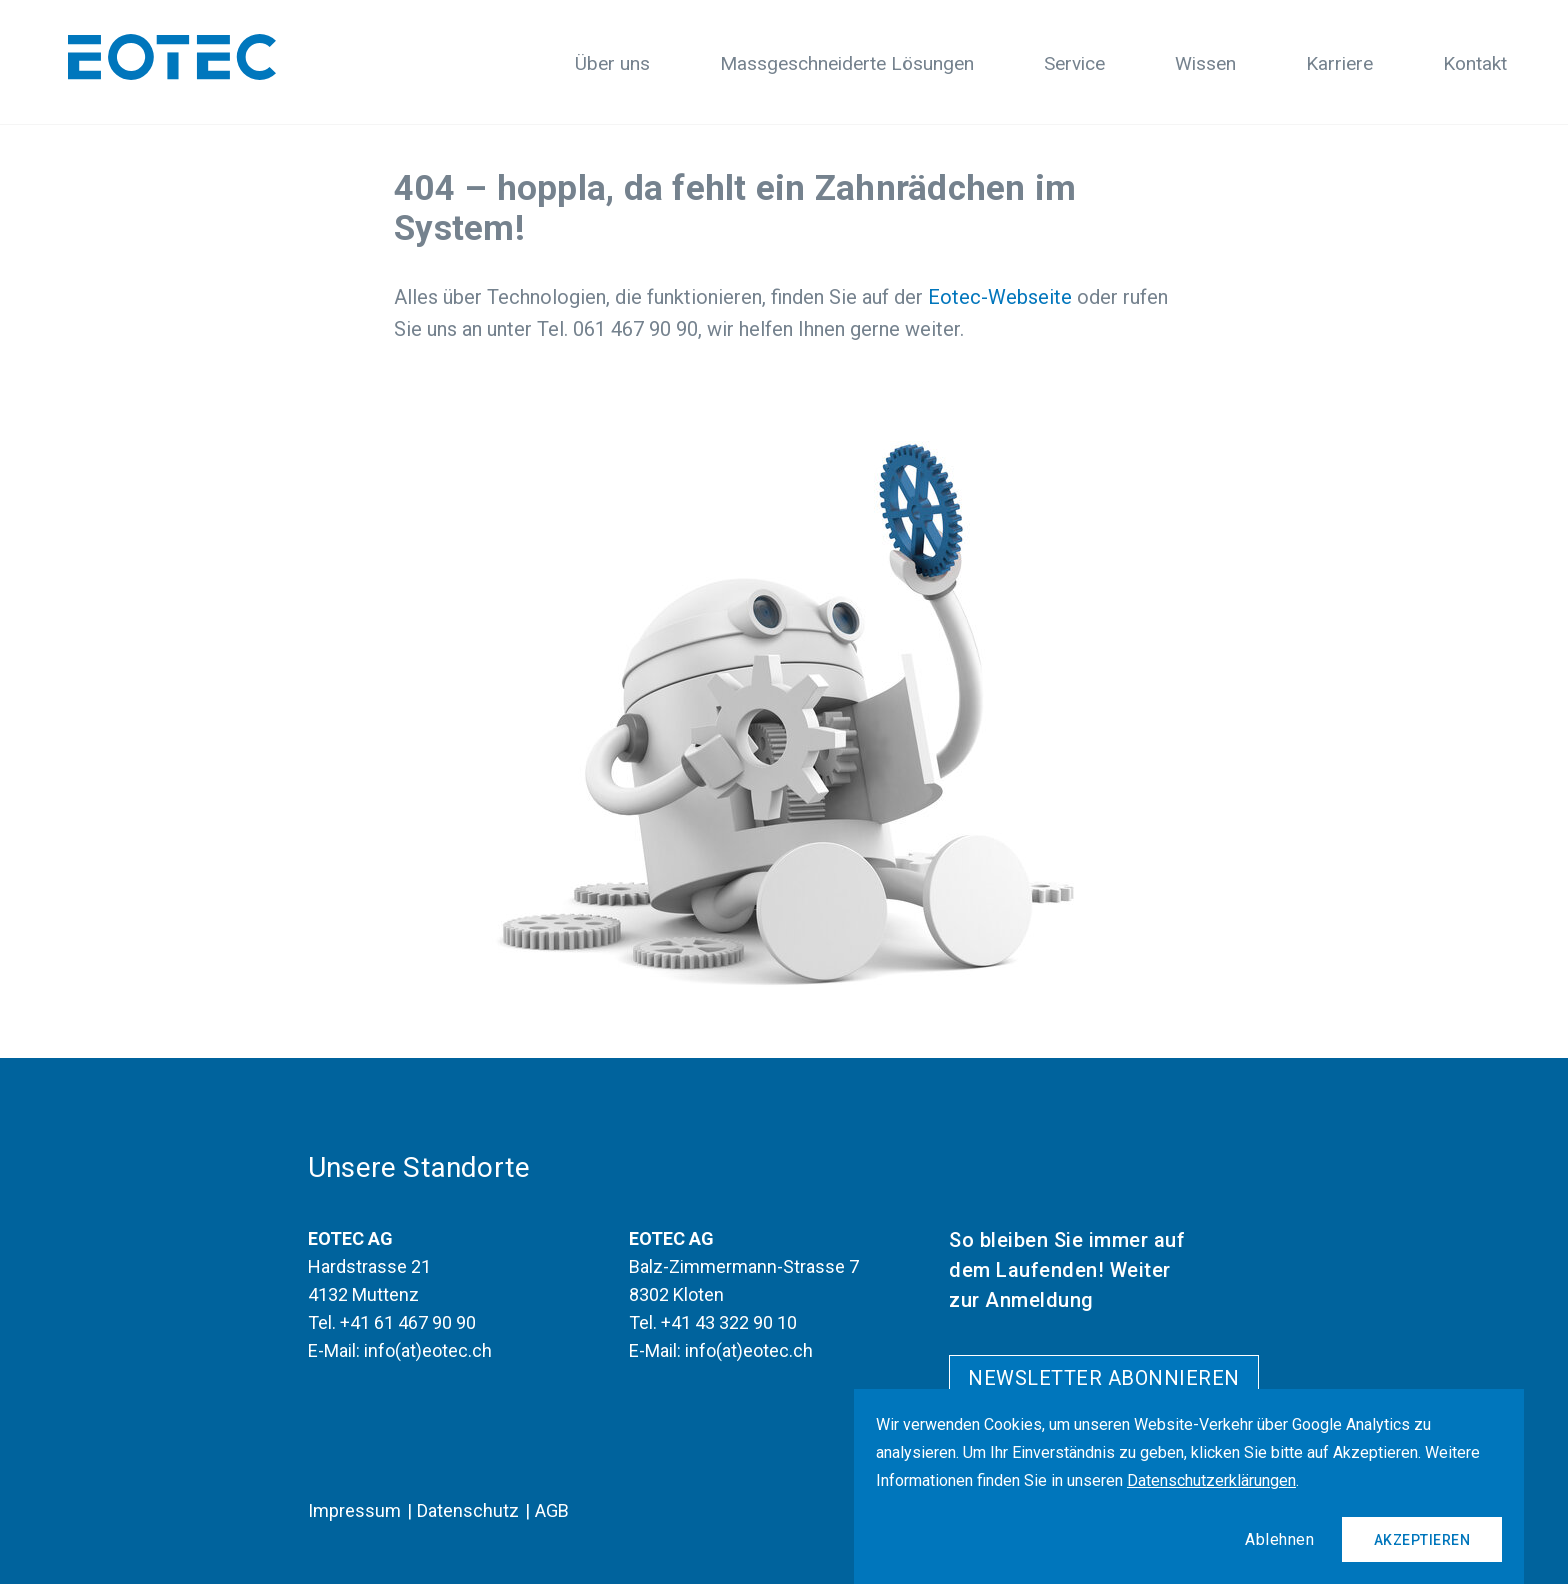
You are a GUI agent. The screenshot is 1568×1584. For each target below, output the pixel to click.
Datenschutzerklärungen (1211, 1480)
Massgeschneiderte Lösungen (847, 63)
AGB (552, 1510)
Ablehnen (1279, 1539)
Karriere (1339, 63)
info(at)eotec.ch (428, 1350)
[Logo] (172, 57)
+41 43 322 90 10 (729, 1322)
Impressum (354, 1510)
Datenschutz (468, 1510)
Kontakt (1475, 63)
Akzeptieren (1422, 1540)
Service (1074, 63)
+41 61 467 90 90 (408, 1322)
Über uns (612, 63)
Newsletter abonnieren (1104, 1378)
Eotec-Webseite (1000, 297)
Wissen (1205, 63)
